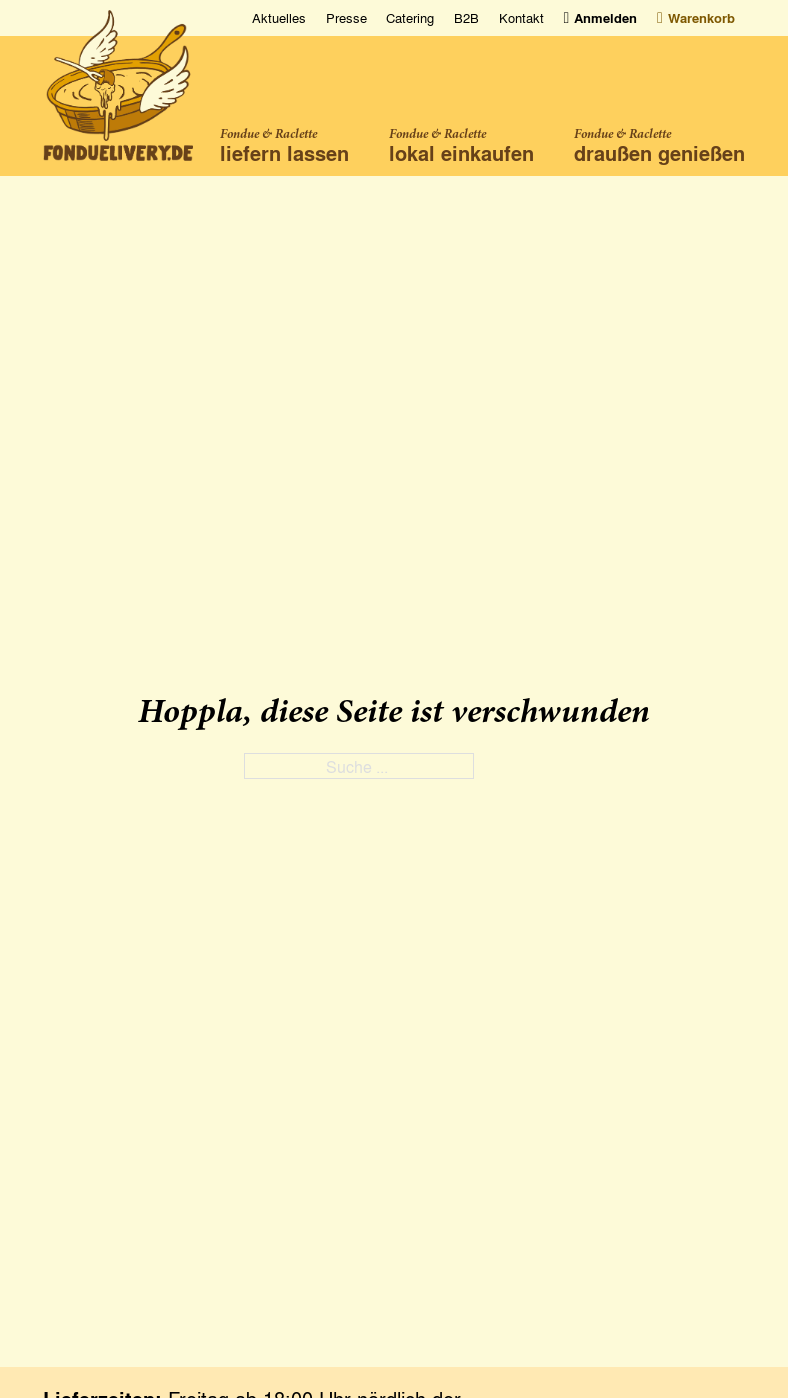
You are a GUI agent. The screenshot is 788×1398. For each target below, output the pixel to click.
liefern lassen (284, 152)
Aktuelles (279, 17)
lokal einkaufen (461, 152)
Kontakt (521, 17)
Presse (346, 17)
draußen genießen (659, 152)
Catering (410, 17)
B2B (466, 17)
